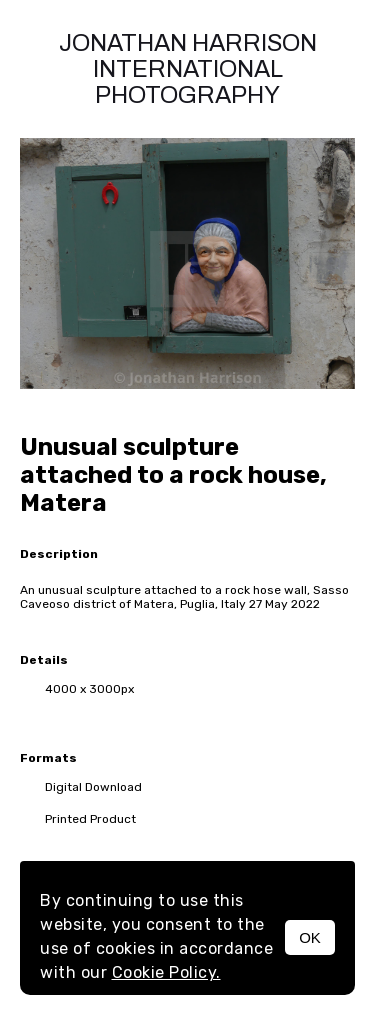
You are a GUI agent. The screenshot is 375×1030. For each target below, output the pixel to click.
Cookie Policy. (166, 972)
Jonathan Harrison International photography (188, 69)
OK (310, 937)
